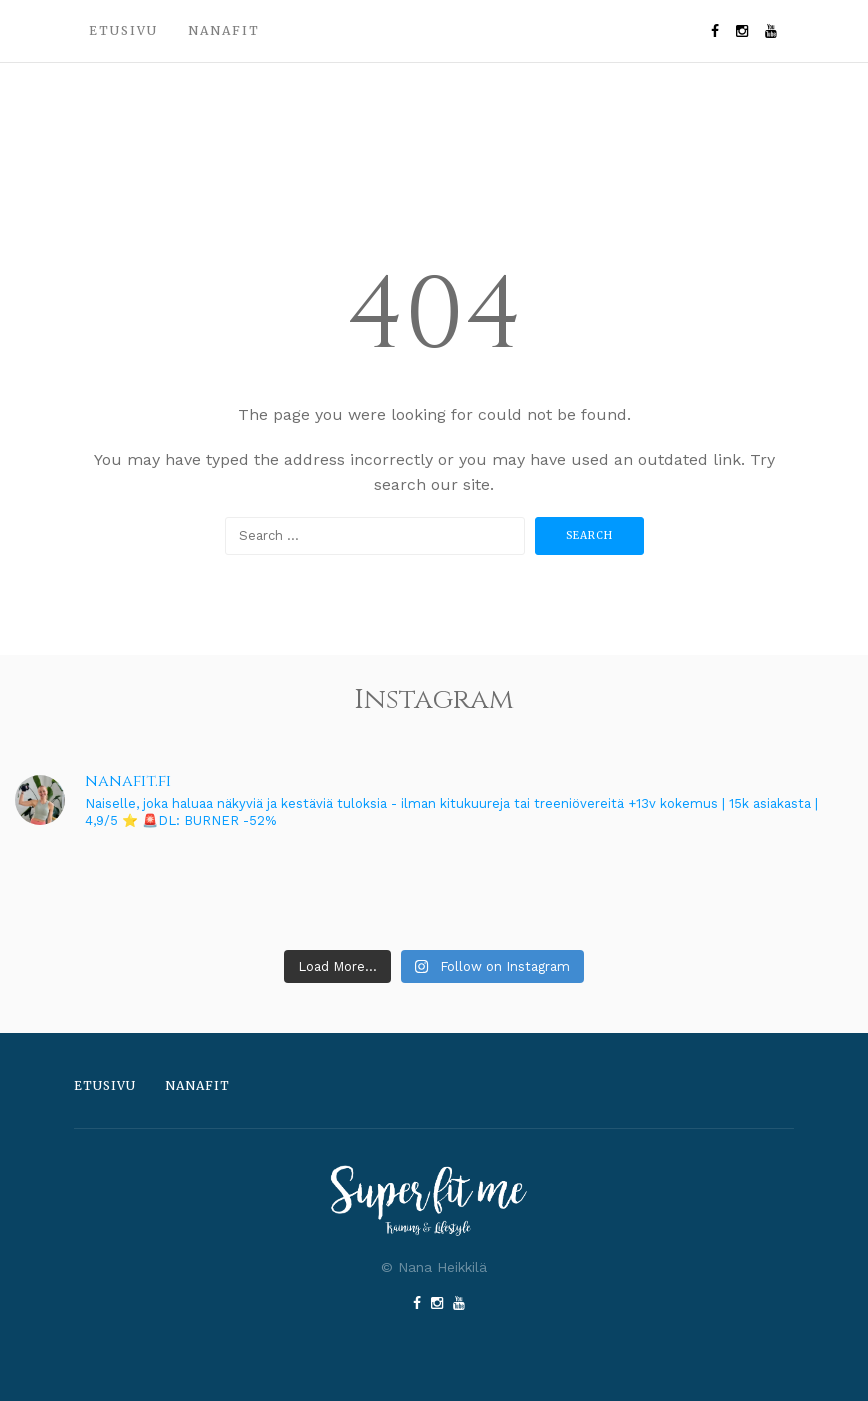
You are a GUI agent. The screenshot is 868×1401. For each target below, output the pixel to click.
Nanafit (224, 30)
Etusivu (123, 30)
